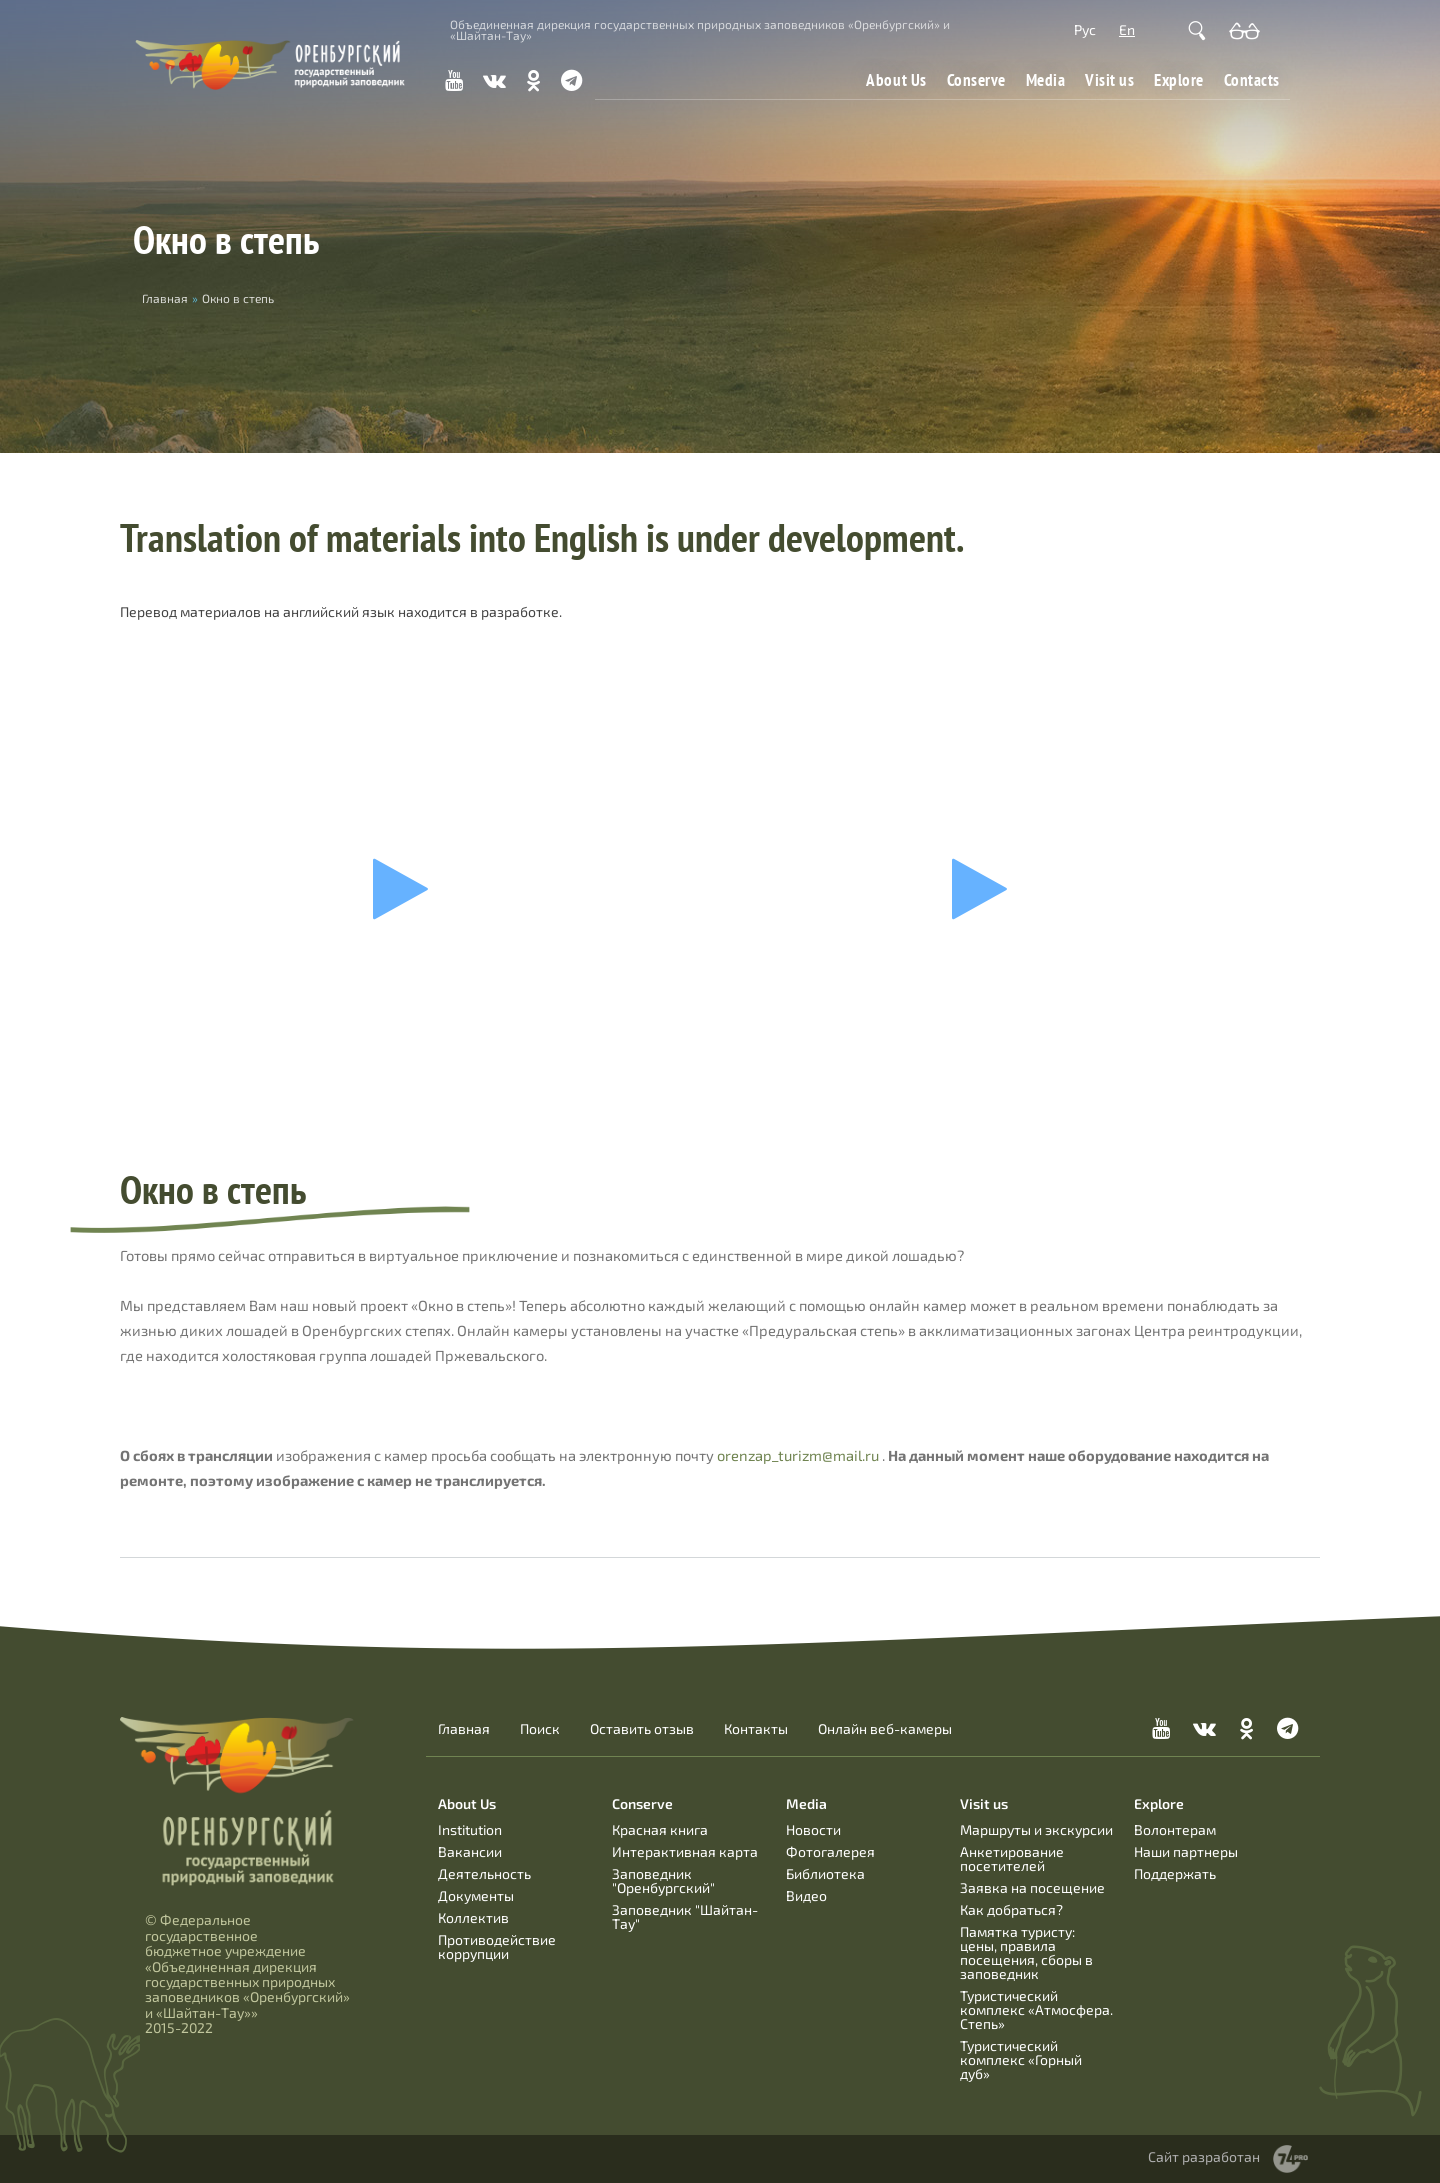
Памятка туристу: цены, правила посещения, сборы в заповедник (1026, 1952)
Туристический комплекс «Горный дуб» (1021, 2059)
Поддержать (1175, 1873)
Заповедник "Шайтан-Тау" (685, 1916)
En (1127, 29)
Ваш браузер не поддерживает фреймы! (408, 889)
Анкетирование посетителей (1012, 1858)
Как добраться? (1011, 1909)
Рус (1085, 29)
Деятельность (484, 1873)
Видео (806, 1895)
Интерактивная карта (685, 1851)
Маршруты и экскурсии (1036, 1829)
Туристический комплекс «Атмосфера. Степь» (1036, 2009)
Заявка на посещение (1032, 1887)
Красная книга (660, 1829)
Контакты (756, 1729)
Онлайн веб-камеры (885, 1729)
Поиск (540, 1729)
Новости (813, 1829)
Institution (470, 1829)
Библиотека (825, 1873)
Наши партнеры (1186, 1851)
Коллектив (473, 1917)
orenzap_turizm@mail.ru (798, 1455)
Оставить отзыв (642, 1729)
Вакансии (470, 1851)
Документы (476, 1895)
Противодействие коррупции (497, 1946)
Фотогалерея (830, 1851)
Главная (464, 1729)
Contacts (1252, 79)
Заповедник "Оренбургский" (663, 1880)
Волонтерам (1175, 1829)
